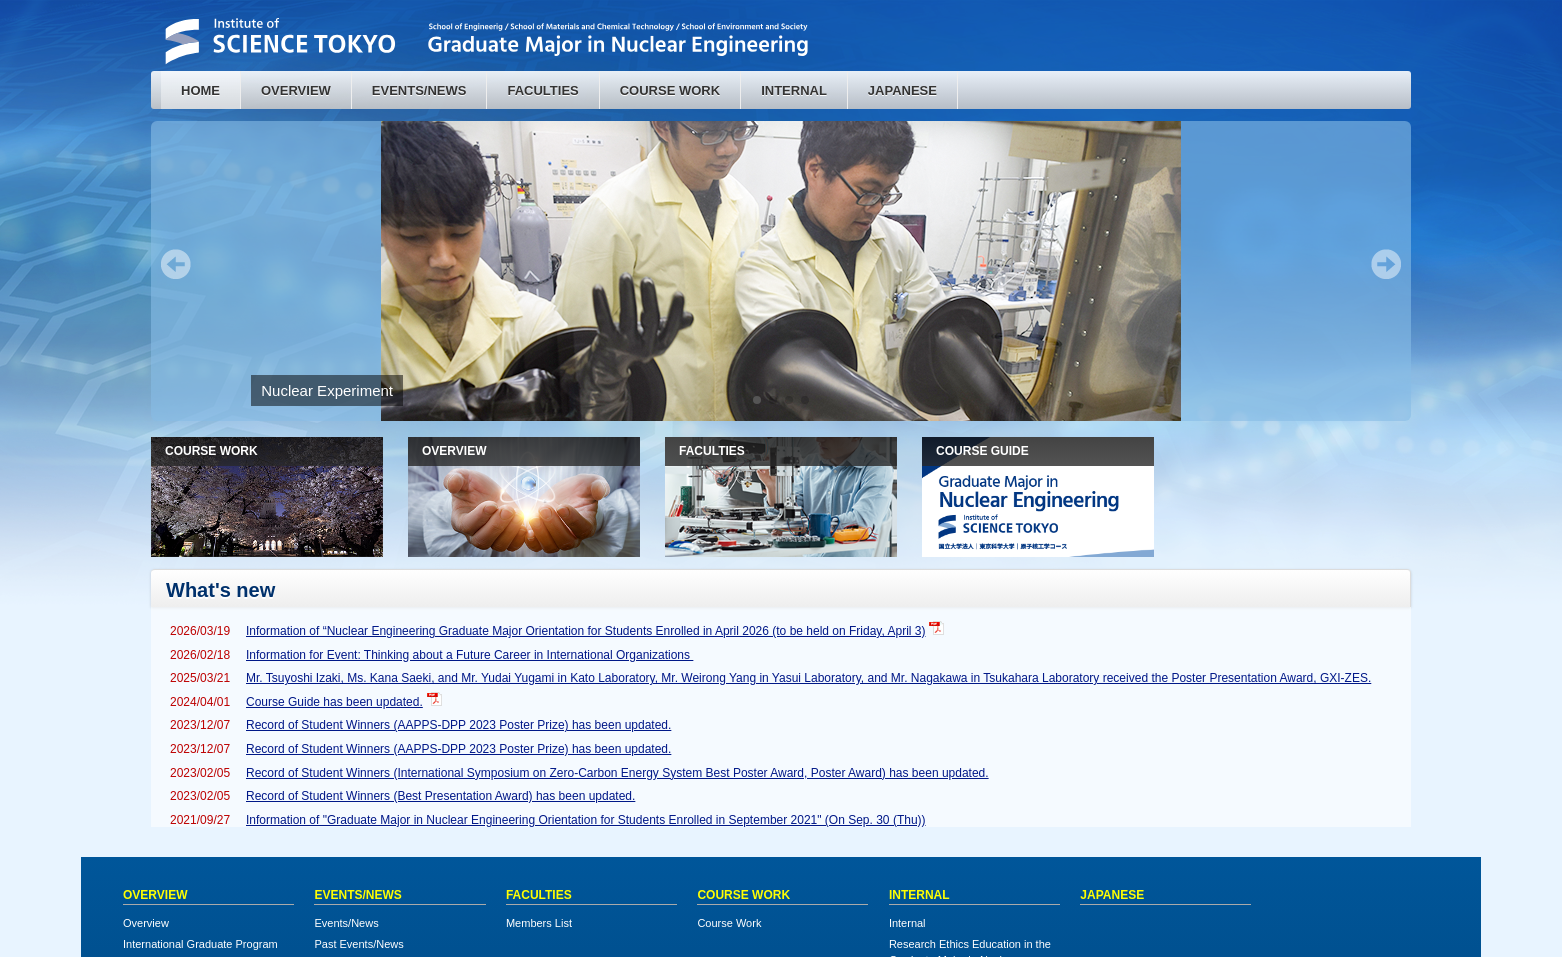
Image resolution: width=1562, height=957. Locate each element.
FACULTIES (542, 90)
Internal (907, 923)
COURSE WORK (670, 90)
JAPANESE (902, 90)
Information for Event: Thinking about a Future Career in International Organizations (469, 655)
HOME (200, 90)
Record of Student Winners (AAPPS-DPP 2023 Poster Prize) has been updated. (458, 725)
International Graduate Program (200, 944)
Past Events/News (358, 944)
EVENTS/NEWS (419, 90)
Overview (146, 923)
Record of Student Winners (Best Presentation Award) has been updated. (440, 796)
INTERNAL (794, 90)
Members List (539, 923)
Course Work (729, 923)
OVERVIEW (296, 90)
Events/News (346, 923)
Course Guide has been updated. (334, 702)
